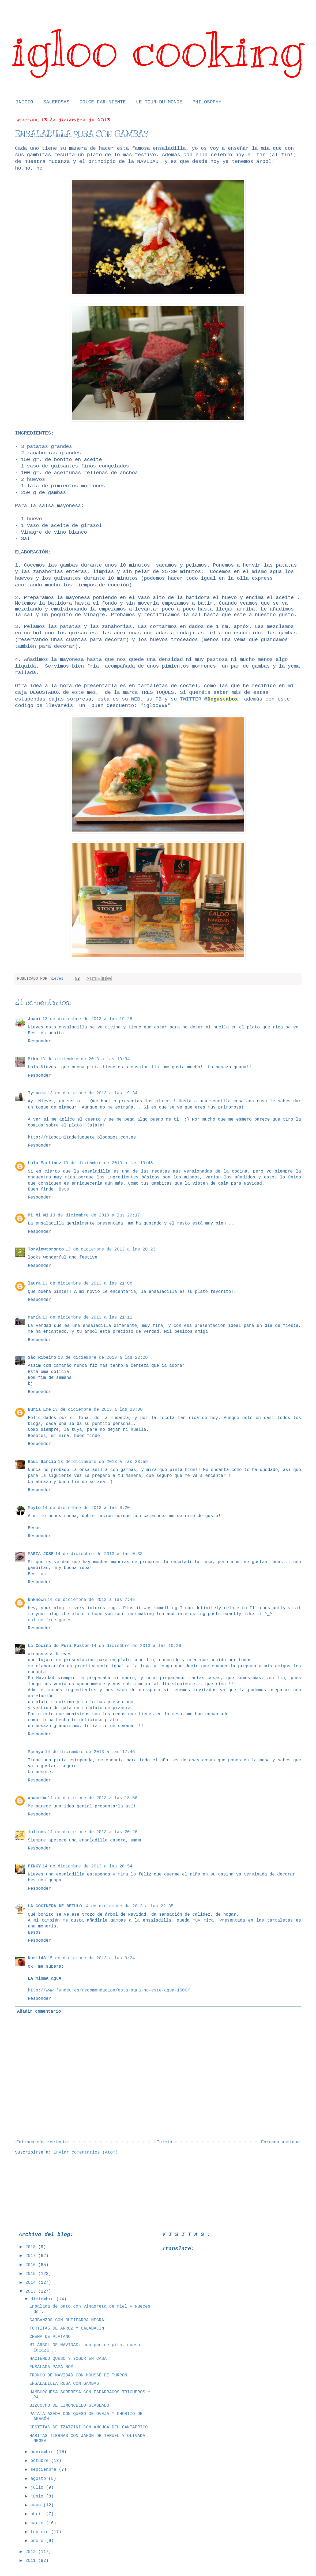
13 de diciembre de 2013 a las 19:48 (108, 1163)
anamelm (37, 1798)
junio (38, 2496)
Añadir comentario (39, 2011)
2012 (31, 2551)
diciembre (43, 2299)
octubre (41, 2460)
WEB (135, 699)
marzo (38, 2523)
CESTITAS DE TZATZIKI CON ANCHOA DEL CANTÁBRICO (88, 2427)
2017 (31, 2255)
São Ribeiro (42, 1357)
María (34, 1317)
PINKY (34, 1866)
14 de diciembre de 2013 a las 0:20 (86, 1508)
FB (159, 699)
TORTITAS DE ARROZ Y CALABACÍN (66, 2328)
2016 (31, 2265)
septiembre (45, 2469)
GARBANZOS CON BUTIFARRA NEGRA (66, 2320)
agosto (39, 2478)
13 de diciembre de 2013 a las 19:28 (87, 1019)
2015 (31, 2273)
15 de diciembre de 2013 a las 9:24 (91, 1958)
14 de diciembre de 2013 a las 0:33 (98, 1554)
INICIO (24, 102)
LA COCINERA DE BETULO (55, 1906)
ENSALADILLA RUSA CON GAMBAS (64, 2383)
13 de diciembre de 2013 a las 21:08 (87, 1283)
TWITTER (190, 699)
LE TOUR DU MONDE (159, 102)
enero (38, 2540)
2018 (31, 2247)
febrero (41, 2532)
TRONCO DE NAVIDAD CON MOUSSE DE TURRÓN (78, 2375)
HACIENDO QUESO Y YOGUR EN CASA (68, 2358)
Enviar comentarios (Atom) (86, 2152)
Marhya (35, 1752)
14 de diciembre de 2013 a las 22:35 (129, 1906)
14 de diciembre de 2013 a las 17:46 (90, 1752)
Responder (39, 1041)
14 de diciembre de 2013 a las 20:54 (87, 1866)
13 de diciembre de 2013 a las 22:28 (103, 1357)
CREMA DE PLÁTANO (50, 2336)
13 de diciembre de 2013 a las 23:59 (103, 1461)
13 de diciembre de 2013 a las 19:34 (85, 1059)
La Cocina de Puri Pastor (58, 1645)
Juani (34, 1019)
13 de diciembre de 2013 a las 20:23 (110, 1249)
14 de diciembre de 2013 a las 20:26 (92, 1832)
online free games (50, 1620)
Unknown (37, 1599)
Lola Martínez (44, 1163)
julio (38, 2487)
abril (38, 2514)
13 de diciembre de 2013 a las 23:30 (97, 1409)
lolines (37, 1832)
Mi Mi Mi (38, 1215)
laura (34, 1283)
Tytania (37, 1093)
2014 (31, 2282)
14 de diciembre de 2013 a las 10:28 (136, 1645)
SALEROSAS (56, 102)
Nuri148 (37, 1958)
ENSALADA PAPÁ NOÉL (52, 2367)
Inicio (164, 2142)
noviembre (43, 2452)
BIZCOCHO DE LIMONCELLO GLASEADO (69, 2405)
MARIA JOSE (41, 1554)
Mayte (34, 1508)
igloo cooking (158, 48)
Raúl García (42, 1461)
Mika (33, 1059)
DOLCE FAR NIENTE (103, 102)
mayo (37, 2505)
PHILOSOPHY (207, 102)
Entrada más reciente (42, 2142)
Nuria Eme (39, 1409)
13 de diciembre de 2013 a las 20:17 (95, 1215)
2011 (31, 2560)
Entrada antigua (280, 2142)
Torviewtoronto (46, 1249)
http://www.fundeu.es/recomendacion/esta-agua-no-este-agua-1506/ (109, 1990)
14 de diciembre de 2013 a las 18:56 (92, 1798)
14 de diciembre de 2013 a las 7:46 (91, 1599)
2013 (31, 2291)
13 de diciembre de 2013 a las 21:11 (87, 1317)
